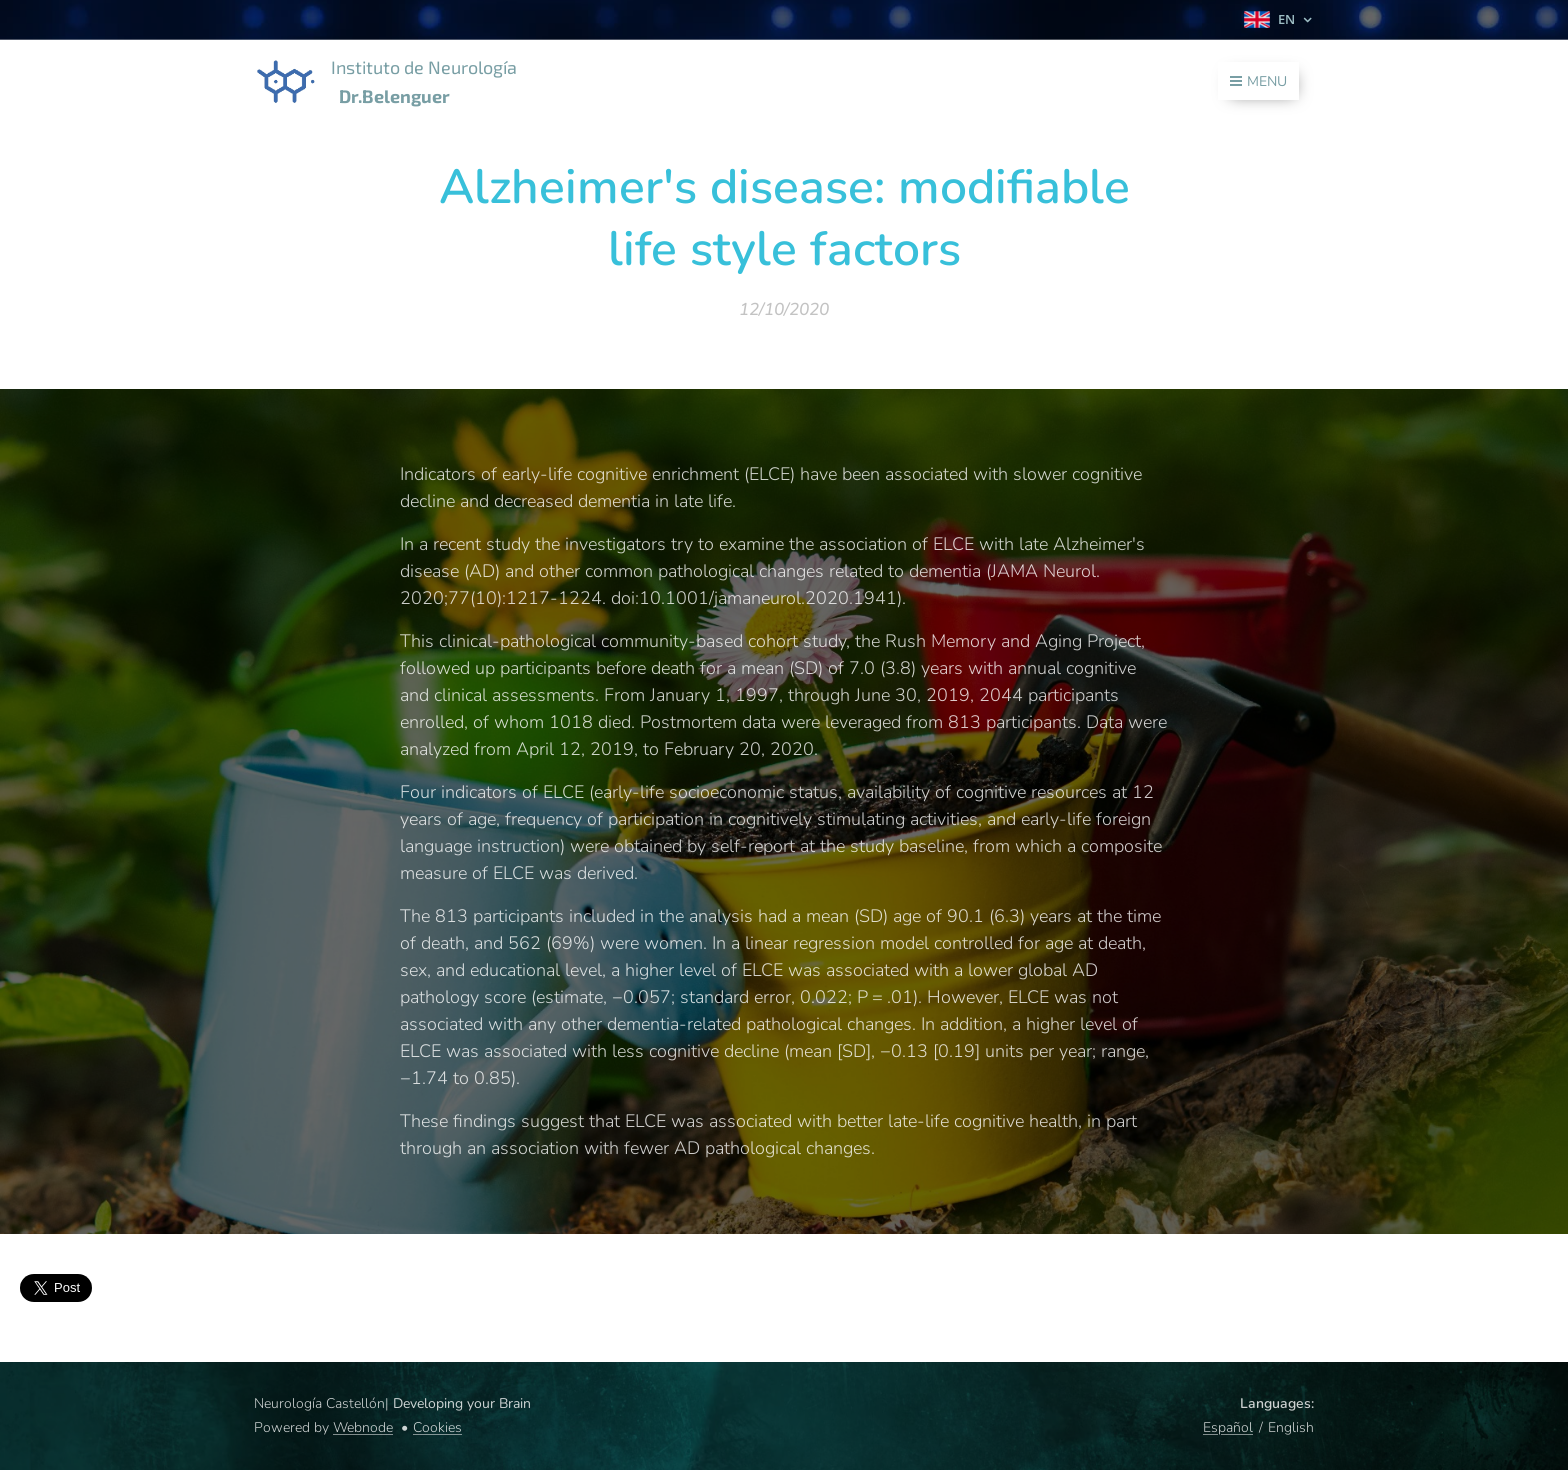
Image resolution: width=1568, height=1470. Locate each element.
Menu (1258, 81)
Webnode (363, 1427)
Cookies (437, 1427)
